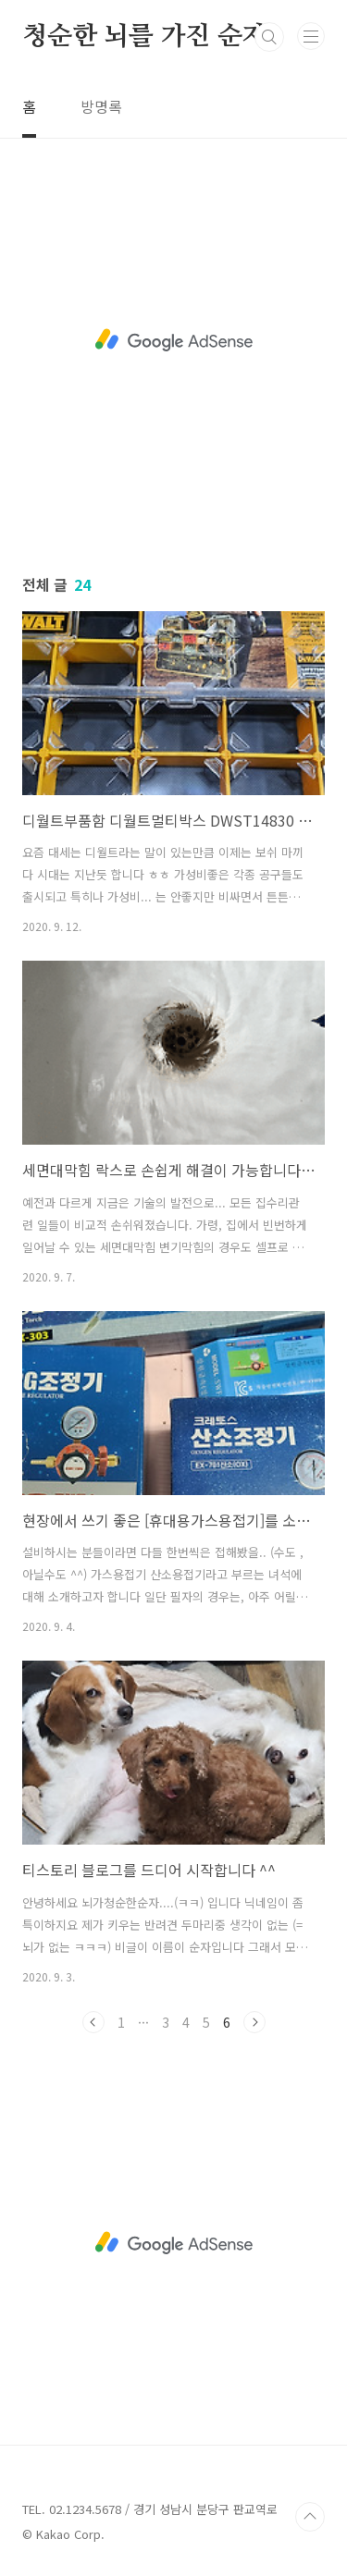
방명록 (101, 106)
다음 (254, 2022)
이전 (93, 2022)
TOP (310, 2517)
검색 (269, 37)
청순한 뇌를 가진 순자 (144, 37)
